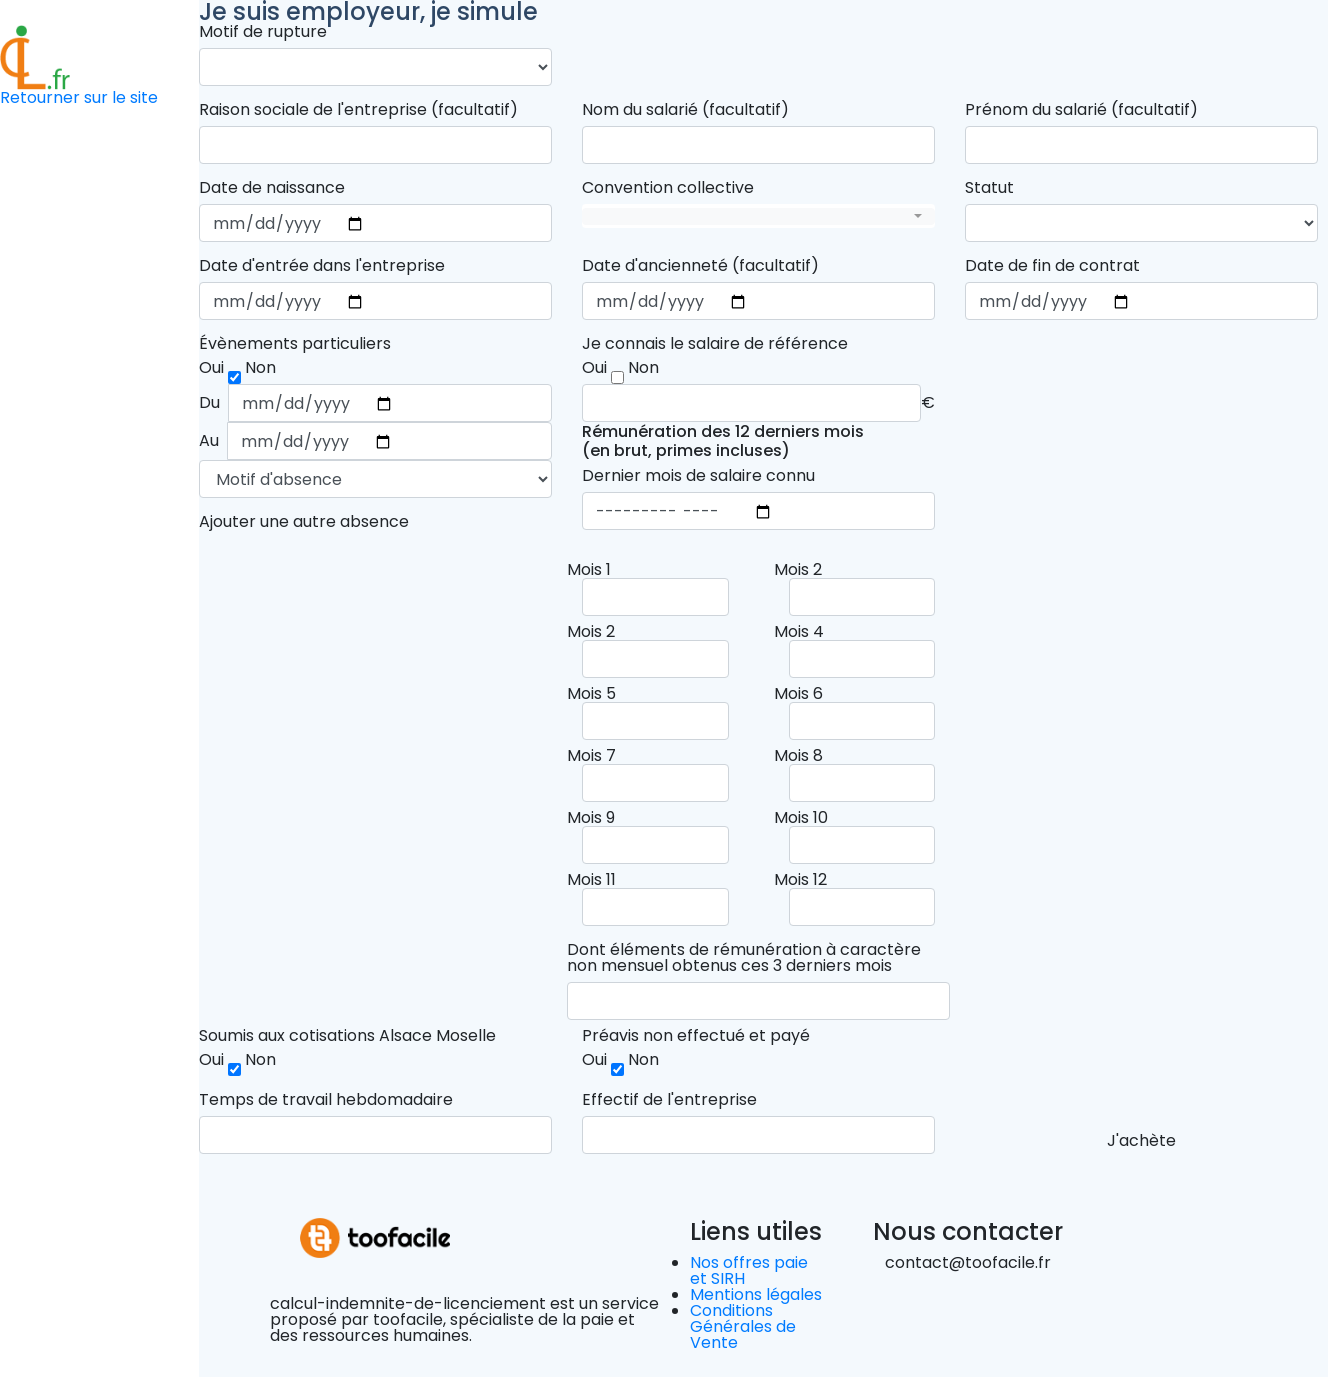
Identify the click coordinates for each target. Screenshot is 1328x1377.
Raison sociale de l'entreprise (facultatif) (358, 110)
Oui (211, 1060)
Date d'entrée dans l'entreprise (322, 266)
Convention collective (668, 188)
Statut (989, 188)
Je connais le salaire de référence (715, 344)
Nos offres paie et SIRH (749, 1270)
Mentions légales (756, 1294)
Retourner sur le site (79, 98)
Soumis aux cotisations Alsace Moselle (347, 1036)
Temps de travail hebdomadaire (326, 1100)
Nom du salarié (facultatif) (685, 110)
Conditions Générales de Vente (743, 1326)
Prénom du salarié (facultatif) (1081, 110)
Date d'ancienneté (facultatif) (700, 266)
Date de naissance (272, 188)
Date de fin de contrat (1052, 266)
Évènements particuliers (295, 344)
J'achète (1141, 1140)
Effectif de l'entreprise (669, 1100)
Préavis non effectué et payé (696, 1036)
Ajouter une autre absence (304, 522)
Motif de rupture (263, 32)
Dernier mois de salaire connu (698, 476)
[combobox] (758, 216)
